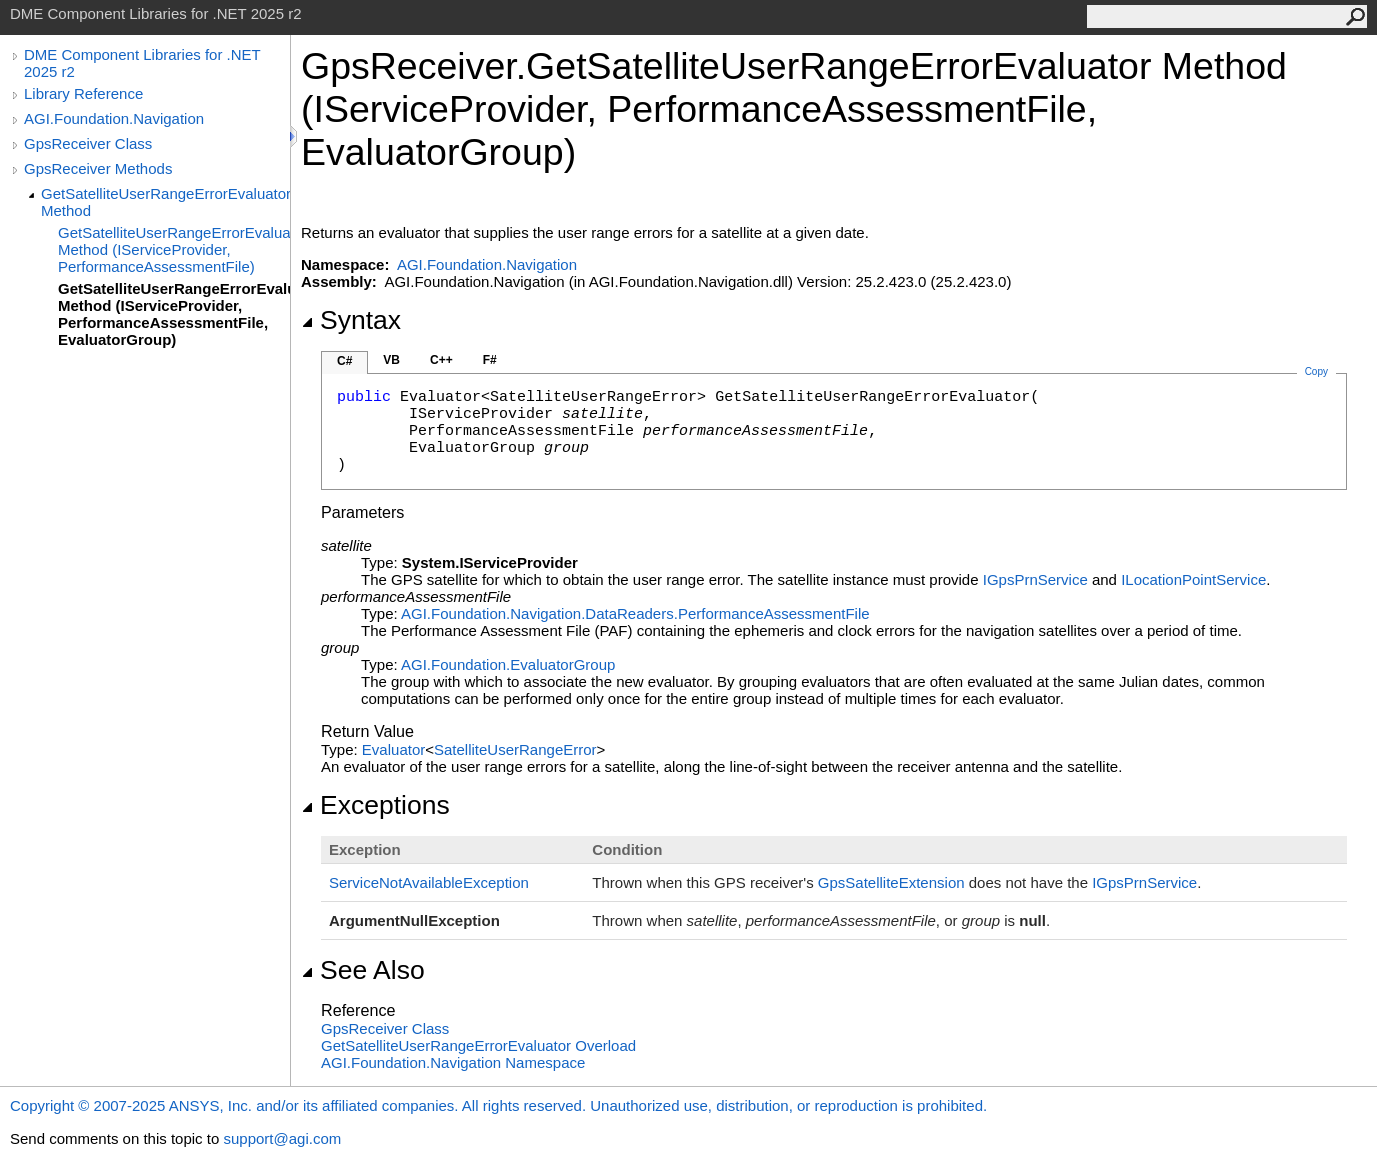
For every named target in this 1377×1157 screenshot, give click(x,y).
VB (391, 360)
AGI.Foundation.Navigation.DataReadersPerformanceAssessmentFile (635, 613)
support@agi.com (282, 1138)
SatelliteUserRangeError (515, 749)
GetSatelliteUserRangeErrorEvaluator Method (165, 202)
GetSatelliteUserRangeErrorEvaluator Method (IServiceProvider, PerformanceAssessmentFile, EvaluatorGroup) (174, 314)
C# (344, 361)
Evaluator (393, 749)
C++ (441, 360)
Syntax (351, 320)
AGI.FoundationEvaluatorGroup (508, 664)
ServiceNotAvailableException (429, 882)
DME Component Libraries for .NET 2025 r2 (142, 63)
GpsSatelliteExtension (891, 882)
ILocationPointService (1193, 579)
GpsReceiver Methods (98, 168)
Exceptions (375, 805)
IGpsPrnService (1035, 579)
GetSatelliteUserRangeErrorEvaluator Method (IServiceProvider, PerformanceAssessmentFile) (174, 249)
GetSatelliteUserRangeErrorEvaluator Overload (478, 1045)
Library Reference (83, 93)
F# (490, 360)
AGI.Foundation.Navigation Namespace (453, 1062)
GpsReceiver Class (88, 143)
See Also (363, 970)
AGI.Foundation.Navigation (114, 118)
